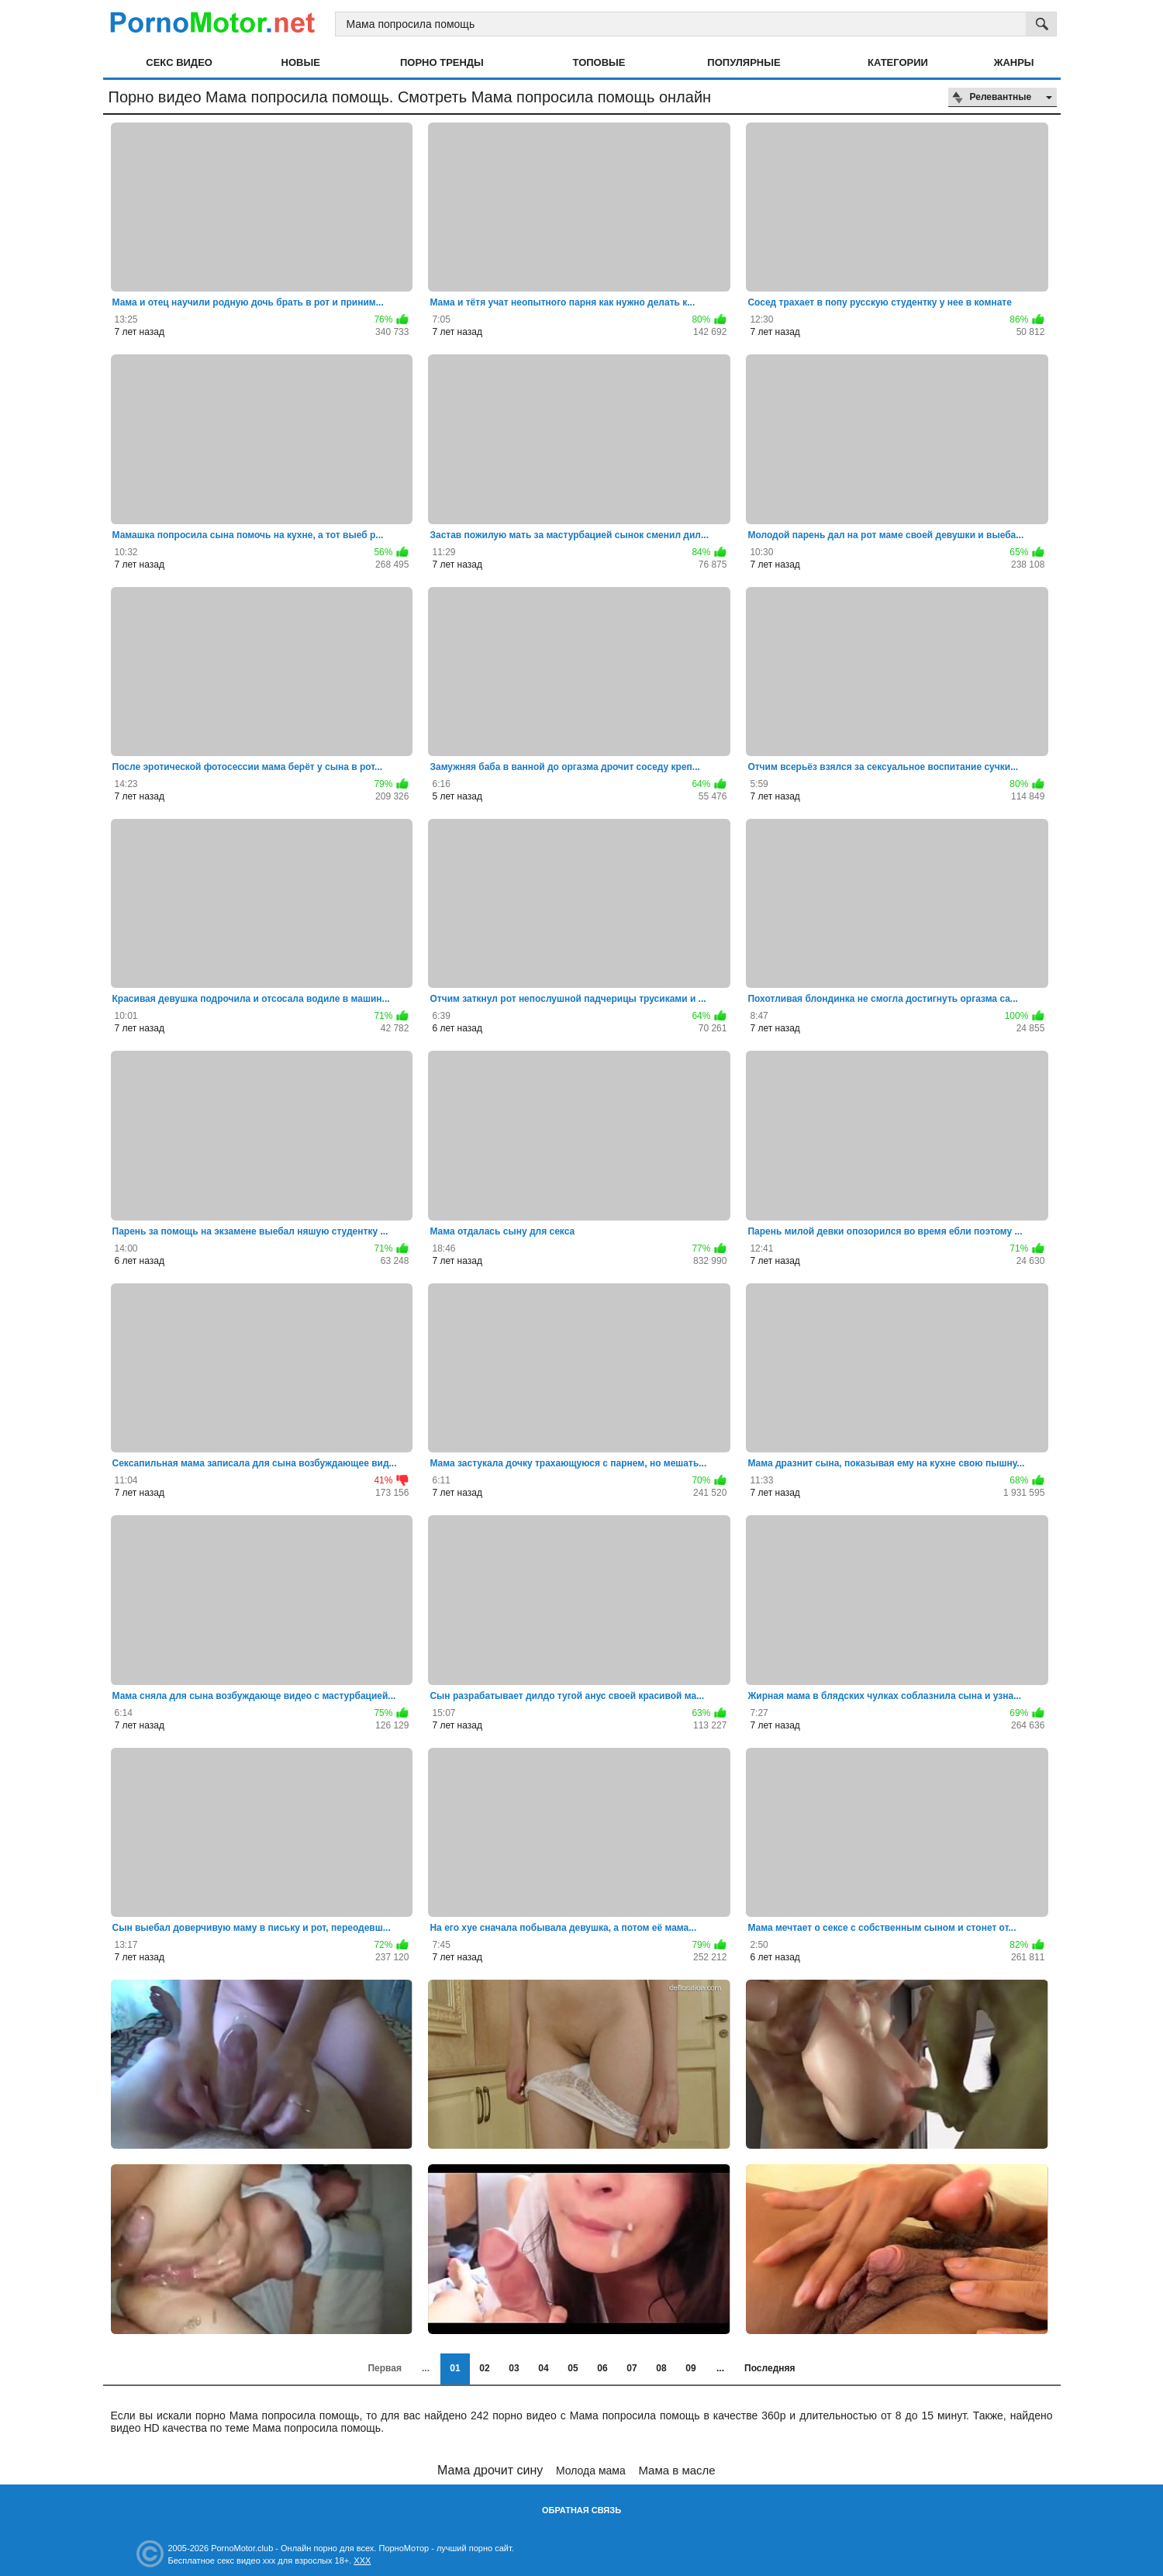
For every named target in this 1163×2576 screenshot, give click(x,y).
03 (514, 2368)
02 (484, 2368)
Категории (898, 62)
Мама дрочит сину (490, 2470)
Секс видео (179, 62)
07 (631, 2368)
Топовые (599, 62)
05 (573, 2368)
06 (602, 2368)
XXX (362, 2560)
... (720, 2368)
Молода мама (591, 2470)
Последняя (769, 2368)
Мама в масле (676, 2470)
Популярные (743, 62)
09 (690, 2368)
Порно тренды (442, 62)
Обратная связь (581, 2510)
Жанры (1014, 62)
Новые (300, 62)
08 (661, 2368)
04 (543, 2368)
